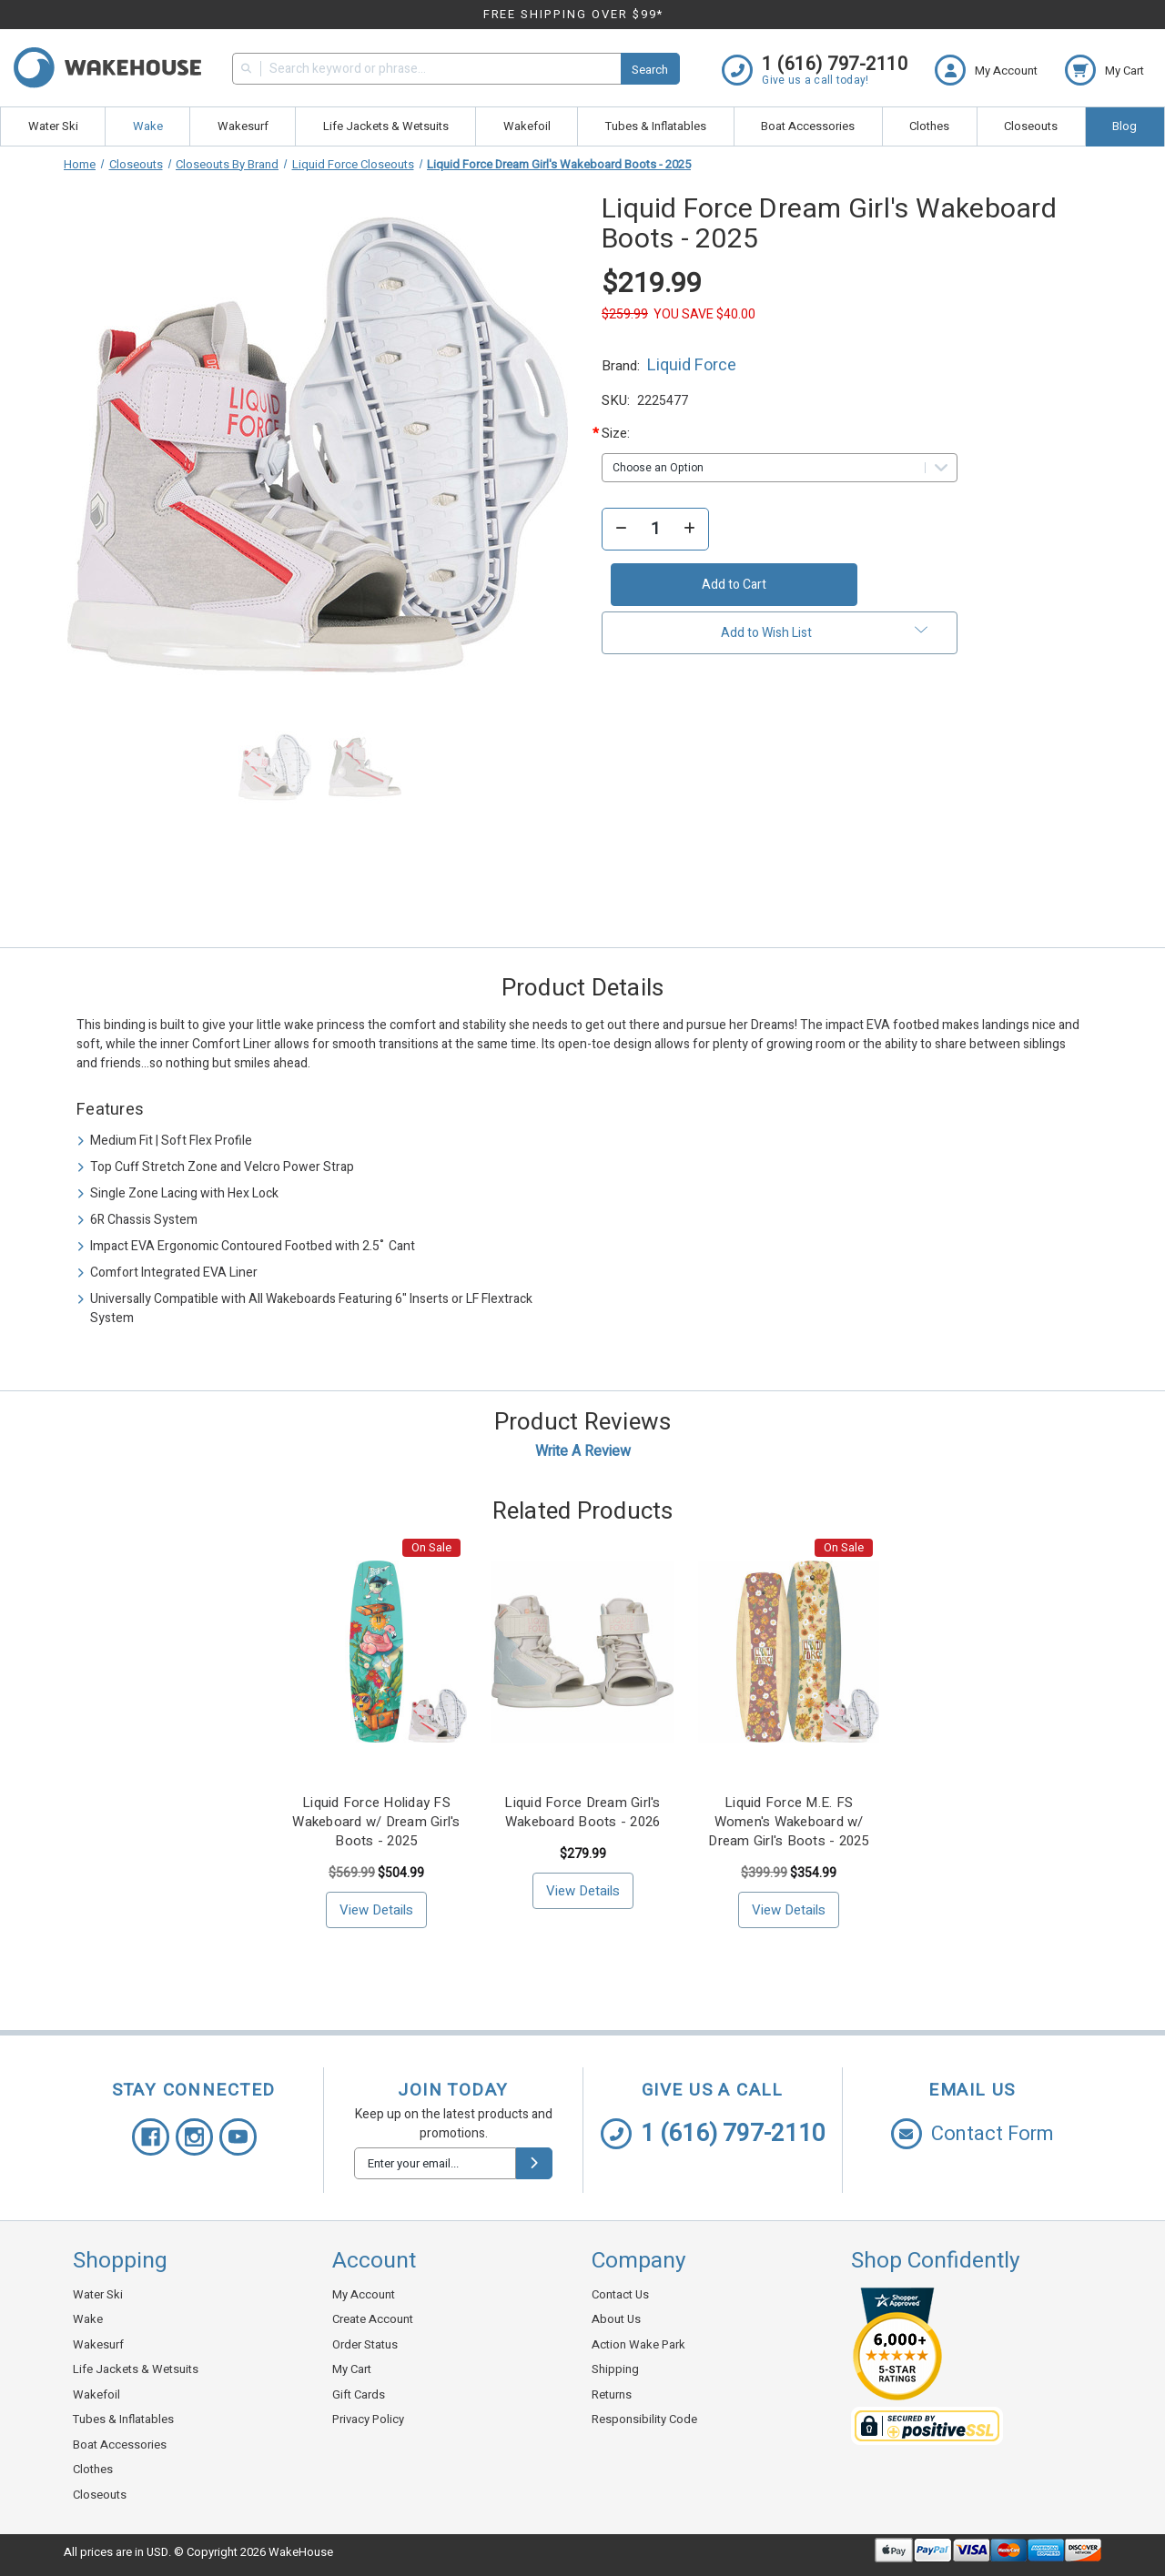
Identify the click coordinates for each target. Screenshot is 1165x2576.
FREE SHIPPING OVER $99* (573, 14)
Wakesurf (243, 126)
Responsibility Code (644, 2419)
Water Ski (53, 126)
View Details (376, 1910)
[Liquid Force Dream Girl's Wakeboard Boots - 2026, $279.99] (582, 1652)
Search (650, 69)
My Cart (351, 2369)
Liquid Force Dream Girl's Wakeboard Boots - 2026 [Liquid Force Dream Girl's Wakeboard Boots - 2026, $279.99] (582, 1812)
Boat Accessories (808, 126)
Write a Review (583, 1451)
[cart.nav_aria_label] (1104, 70)
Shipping (615, 2369)
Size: (633, 433)
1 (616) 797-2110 (713, 2133)
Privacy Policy (368, 2419)
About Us (616, 2319)
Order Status (365, 2344)
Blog (1124, 126)
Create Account (372, 2319)
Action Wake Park (638, 2344)
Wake (148, 126)
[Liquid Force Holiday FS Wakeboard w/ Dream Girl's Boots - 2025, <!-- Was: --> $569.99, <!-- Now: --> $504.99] (377, 1652)
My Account (363, 2294)
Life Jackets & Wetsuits (386, 126)
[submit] (534, 2163)
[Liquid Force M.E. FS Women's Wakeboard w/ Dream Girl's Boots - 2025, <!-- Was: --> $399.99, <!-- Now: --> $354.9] (789, 1652)
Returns (612, 2394)
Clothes (929, 126)
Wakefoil (527, 126)
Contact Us (620, 2294)
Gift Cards (358, 2394)
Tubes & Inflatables (655, 126)
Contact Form (972, 2133)
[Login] (1000, 70)
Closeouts (1031, 126)
